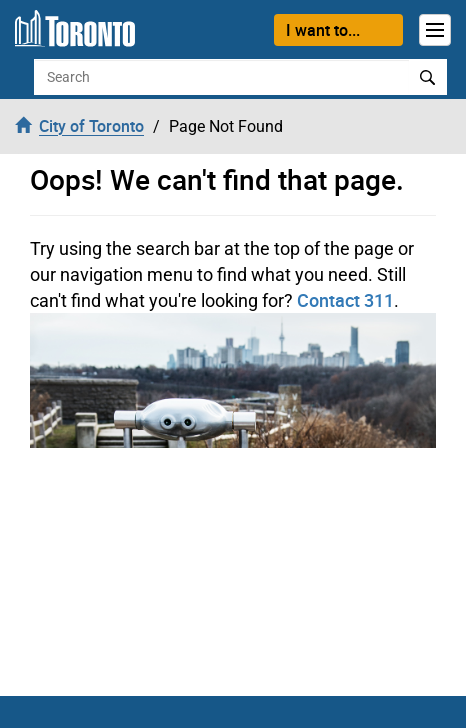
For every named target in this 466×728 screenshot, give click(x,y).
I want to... (323, 30)
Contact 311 (345, 300)
